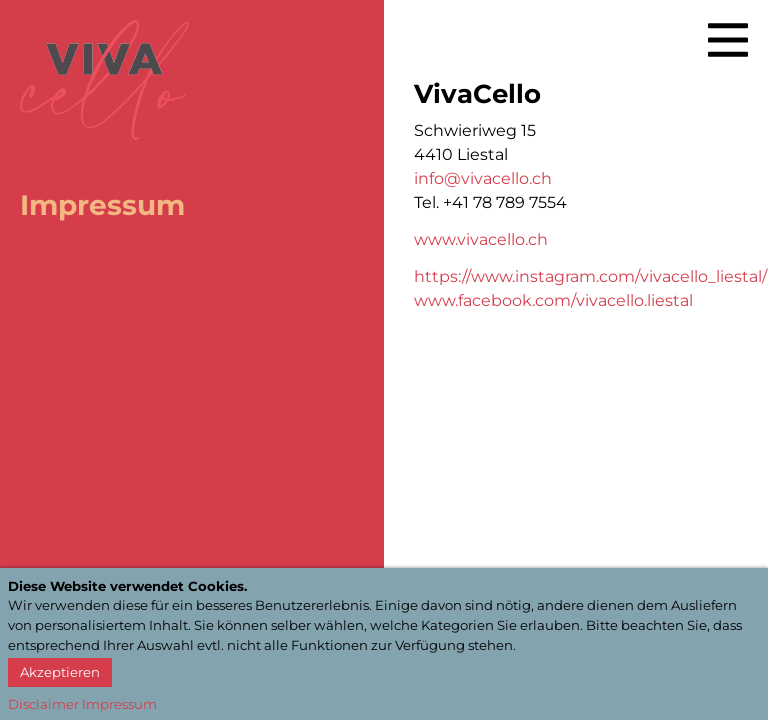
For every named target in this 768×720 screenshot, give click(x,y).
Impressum (119, 704)
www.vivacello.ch (481, 239)
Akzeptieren (60, 672)
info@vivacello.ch (483, 178)
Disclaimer (43, 704)
